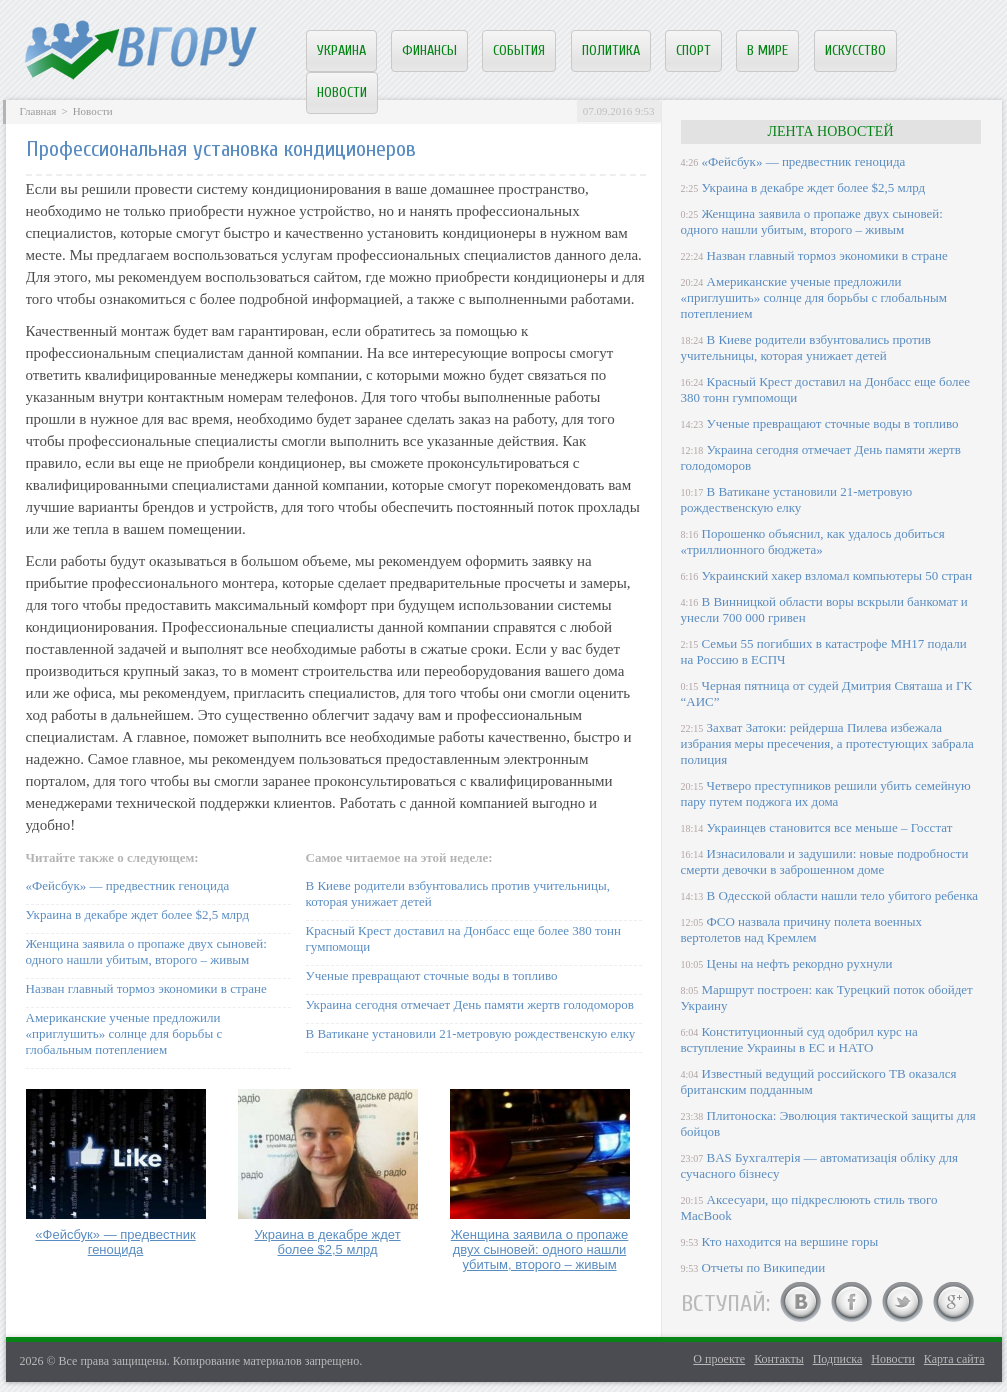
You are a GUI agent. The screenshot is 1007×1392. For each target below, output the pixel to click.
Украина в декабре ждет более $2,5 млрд (138, 914)
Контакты (779, 1359)
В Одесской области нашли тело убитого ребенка (843, 895)
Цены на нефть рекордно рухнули (800, 963)
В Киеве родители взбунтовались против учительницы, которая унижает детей (806, 347)
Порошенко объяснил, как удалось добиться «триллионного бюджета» (813, 541)
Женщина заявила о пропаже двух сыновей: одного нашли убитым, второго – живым (146, 951)
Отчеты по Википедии (764, 1267)
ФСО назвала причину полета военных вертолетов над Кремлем (801, 929)
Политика (611, 50)
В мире (767, 50)
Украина (341, 50)
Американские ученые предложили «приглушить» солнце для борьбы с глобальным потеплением (124, 1033)
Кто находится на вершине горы (790, 1241)
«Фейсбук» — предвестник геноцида (128, 885)
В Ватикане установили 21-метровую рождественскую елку (471, 1033)
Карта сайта (954, 1359)
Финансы (429, 50)
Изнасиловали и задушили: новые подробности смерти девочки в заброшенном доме (825, 861)
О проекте (719, 1359)
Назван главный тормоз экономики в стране (146, 988)
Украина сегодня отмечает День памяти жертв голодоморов (470, 1004)
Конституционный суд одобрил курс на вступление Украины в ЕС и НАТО (799, 1039)
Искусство (855, 50)
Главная (38, 111)
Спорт (693, 50)
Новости (342, 92)
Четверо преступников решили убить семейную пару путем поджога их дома (826, 793)
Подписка (838, 1359)
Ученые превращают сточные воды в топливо (432, 975)
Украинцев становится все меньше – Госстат (830, 827)
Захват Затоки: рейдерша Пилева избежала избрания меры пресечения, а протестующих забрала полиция (827, 743)
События (519, 50)
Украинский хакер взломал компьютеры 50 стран (837, 575)
